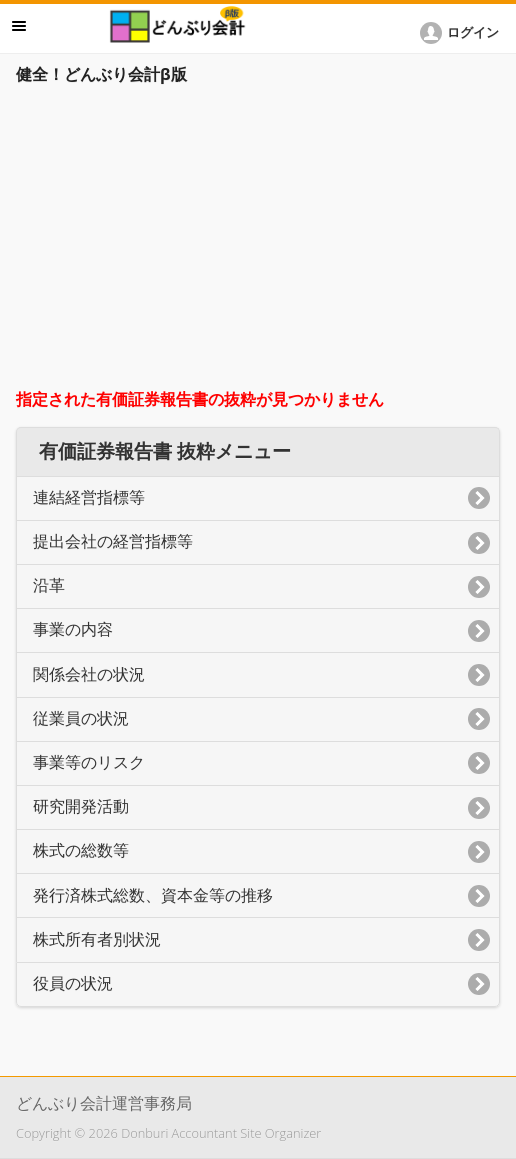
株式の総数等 (81, 850)
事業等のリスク (89, 762)
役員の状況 (73, 983)
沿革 (49, 585)
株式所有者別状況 (97, 939)
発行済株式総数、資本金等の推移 (153, 895)
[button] (463, 33)
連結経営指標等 (89, 497)
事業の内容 (73, 629)
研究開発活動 (81, 806)
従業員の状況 (81, 718)
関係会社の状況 (89, 674)
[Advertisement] (258, 242)
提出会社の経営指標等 (113, 541)
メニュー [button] (19, 26)
